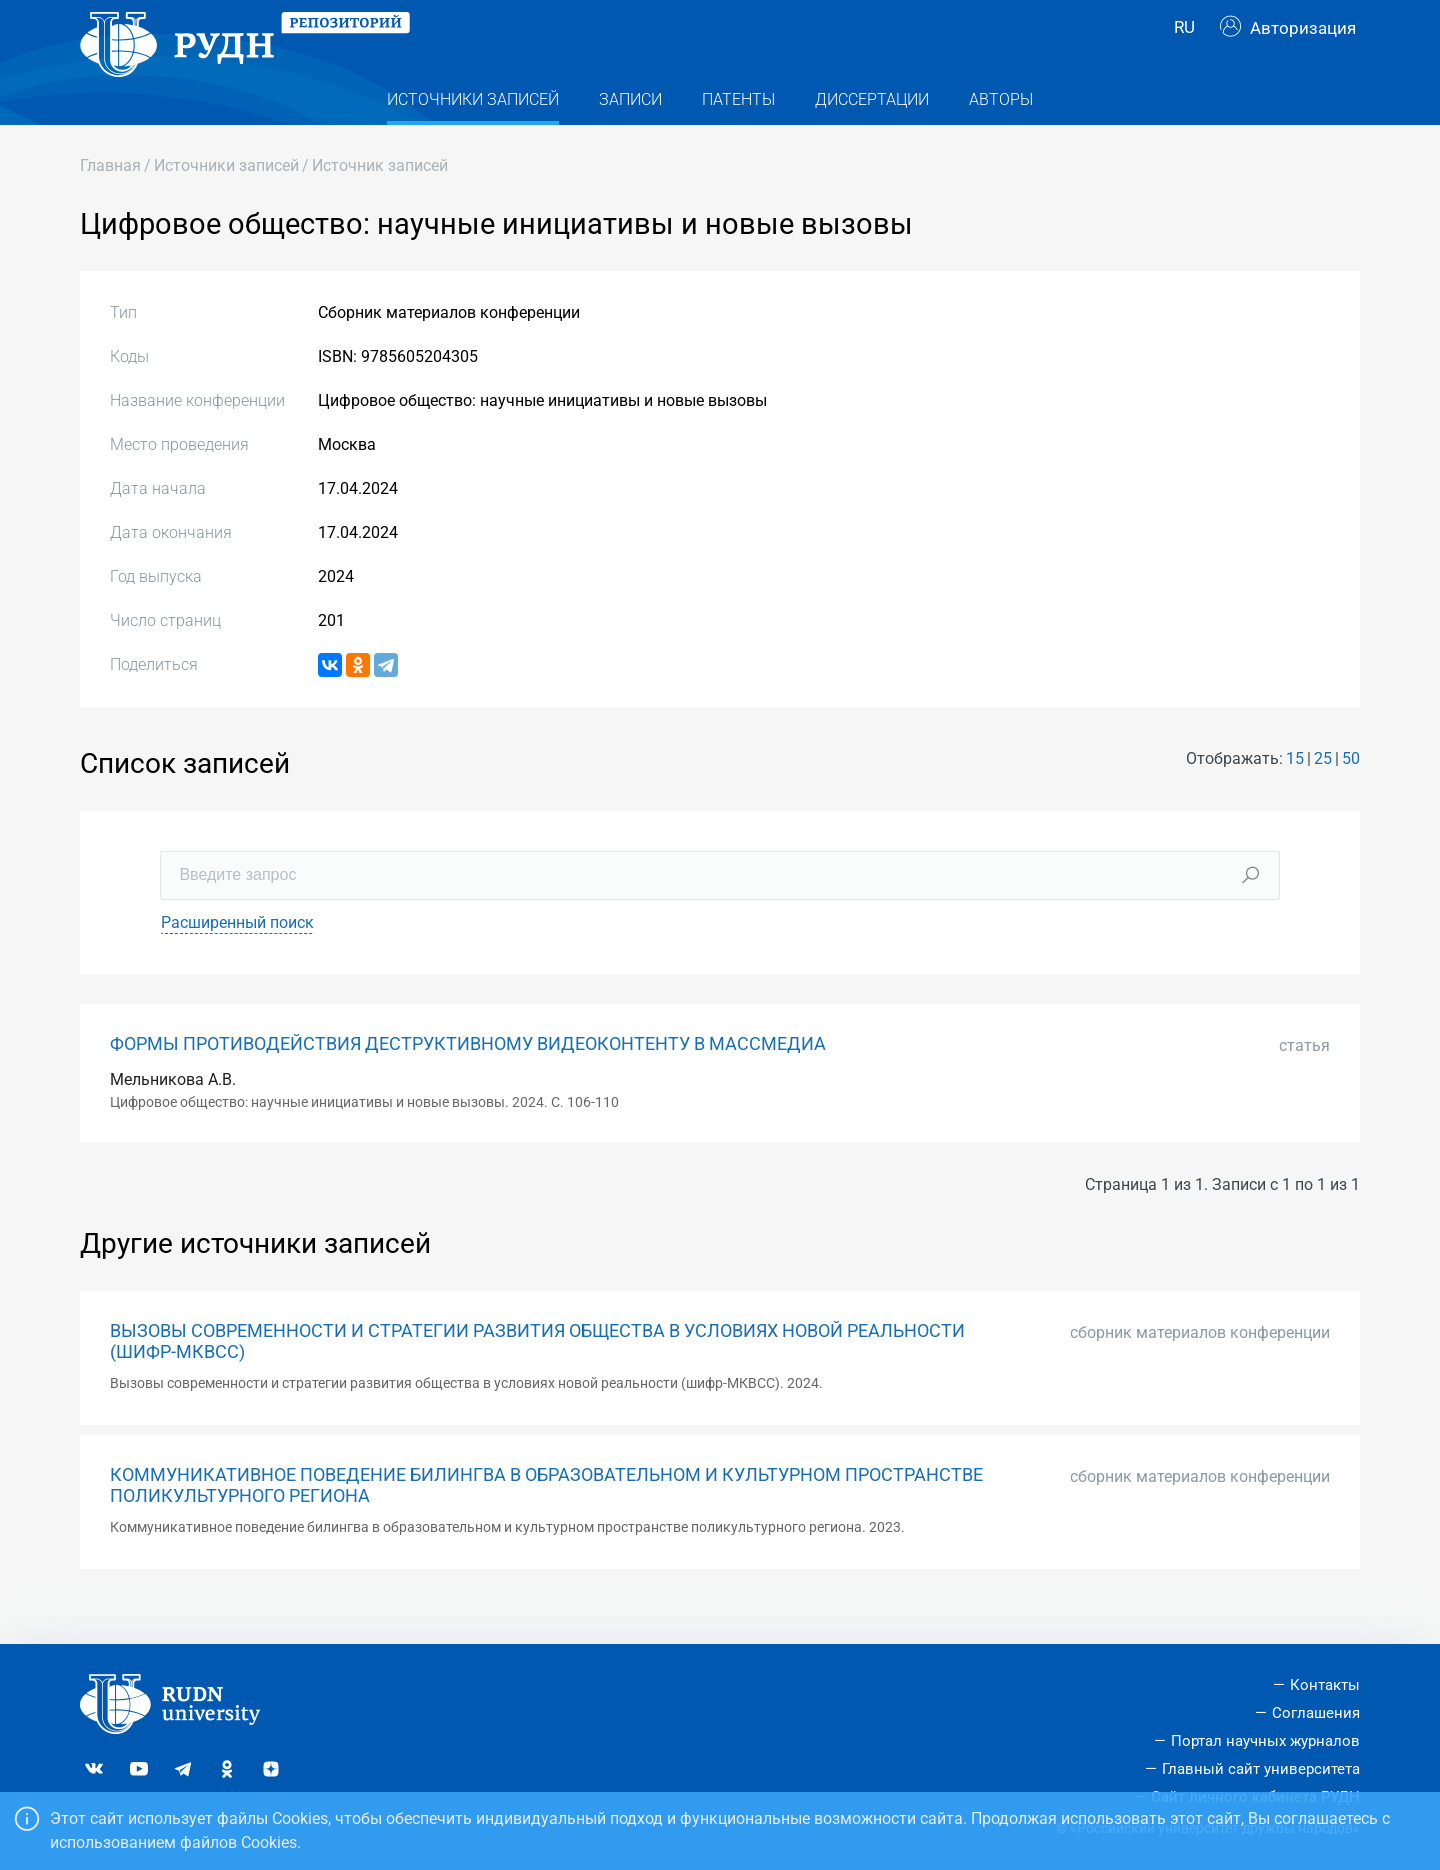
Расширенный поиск (237, 957)
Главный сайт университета (1261, 1769)
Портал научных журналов (1265, 1741)
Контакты (1325, 1685)
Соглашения (1316, 1713)
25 (1323, 794)
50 (1351, 794)
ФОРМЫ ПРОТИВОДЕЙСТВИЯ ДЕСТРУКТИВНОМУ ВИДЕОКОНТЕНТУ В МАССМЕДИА (468, 1079)
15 (1295, 794)
